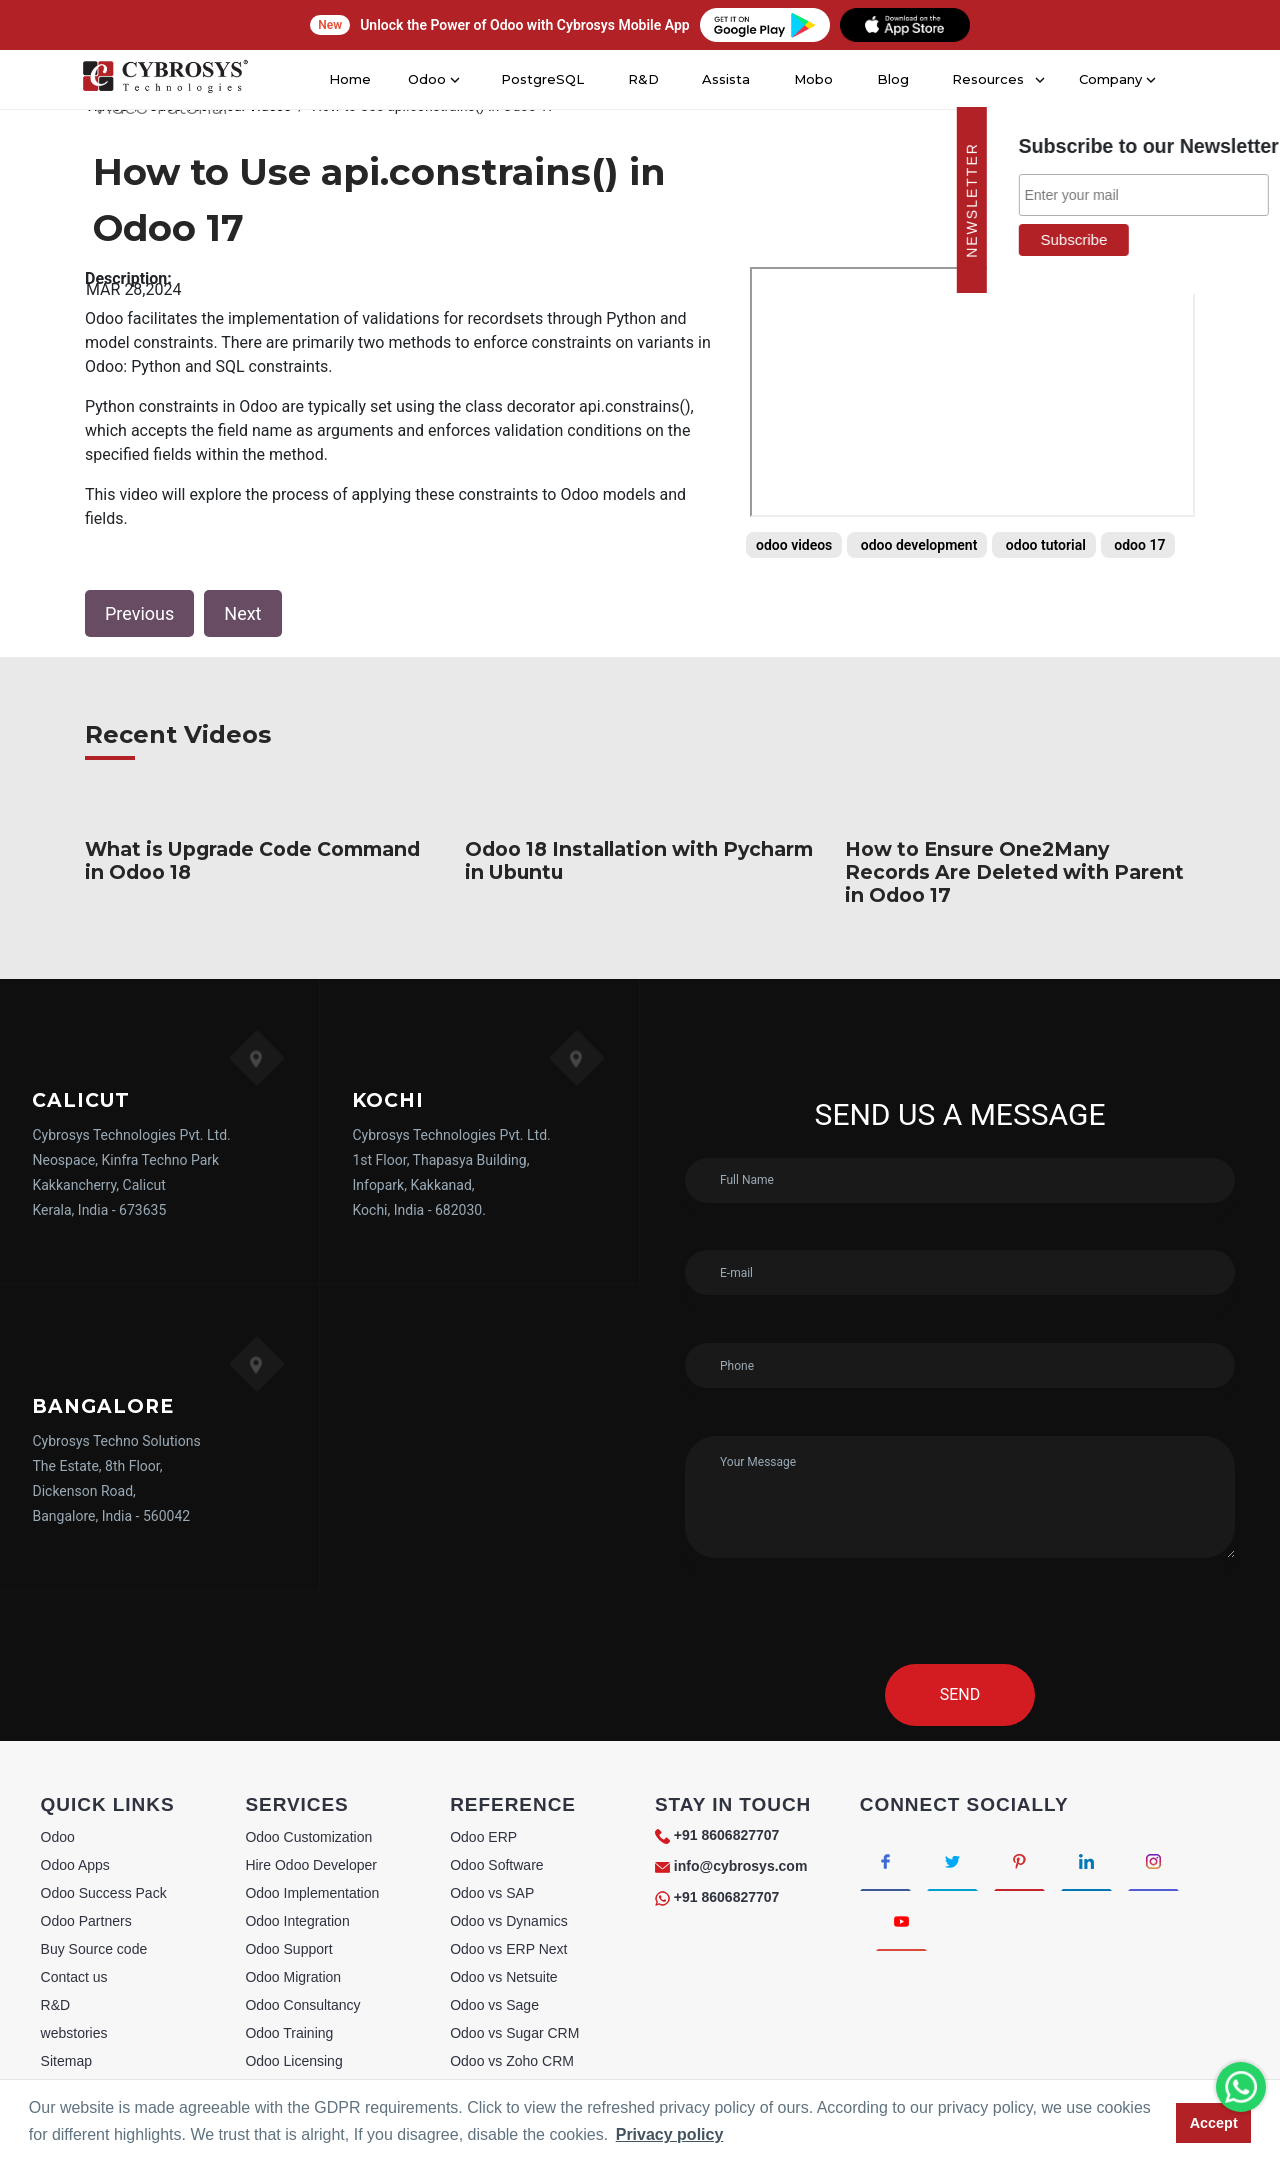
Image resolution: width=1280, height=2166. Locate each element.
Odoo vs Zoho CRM (512, 2061)
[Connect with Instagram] (1153, 1861)
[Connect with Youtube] (901, 1921)
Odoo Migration (293, 1977)
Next (242, 613)
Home (355, 79)
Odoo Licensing (293, 2061)
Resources (983, 79)
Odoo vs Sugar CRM (514, 2033)
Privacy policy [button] (670, 2134)
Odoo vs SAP (492, 1893)
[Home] (164, 80)
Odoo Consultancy (302, 2005)
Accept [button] (1214, 2123)
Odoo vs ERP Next (508, 1949)
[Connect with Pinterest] (1019, 1861)
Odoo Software (496, 1865)
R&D (641, 79)
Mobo (811, 79)
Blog (890, 79)
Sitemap (66, 2061)
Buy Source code (94, 1949)
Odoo (58, 1837)
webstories (74, 2033)
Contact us (74, 1977)
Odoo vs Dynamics (508, 1921)
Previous (139, 613)
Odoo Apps (75, 1865)
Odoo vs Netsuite (503, 1977)
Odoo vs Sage (494, 2005)
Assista (725, 79)
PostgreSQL (543, 79)
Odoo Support (288, 1949)
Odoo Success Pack (104, 1893)
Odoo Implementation (312, 1893)
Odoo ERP (483, 1837)
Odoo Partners (86, 1921)
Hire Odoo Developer (311, 1865)
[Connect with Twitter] (952, 1861)
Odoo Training (289, 2033)
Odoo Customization (308, 1837)
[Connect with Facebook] (885, 1861)
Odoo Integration (297, 1921)
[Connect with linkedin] (1086, 1861)
